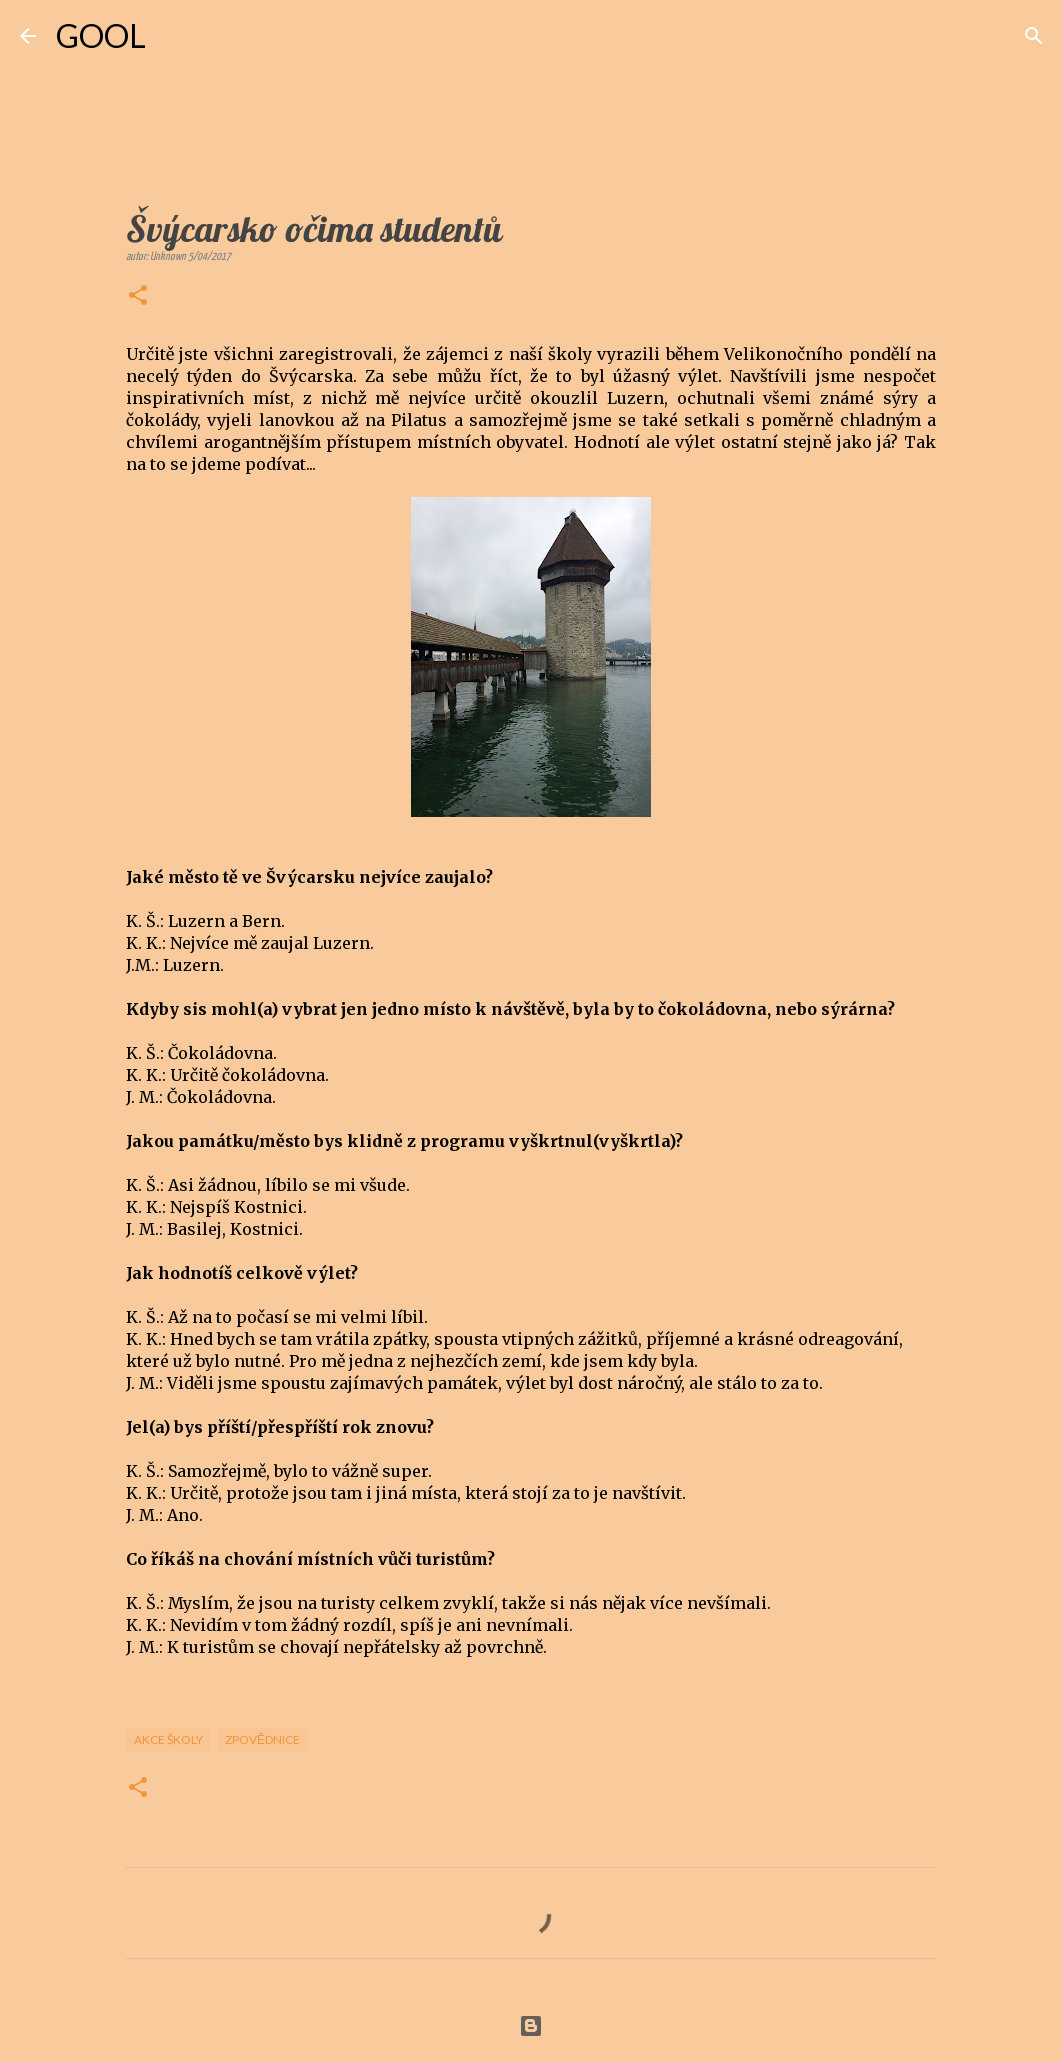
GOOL (101, 35)
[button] (138, 297)
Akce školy (168, 1739)
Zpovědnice (262, 1739)
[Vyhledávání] (174, 36)
